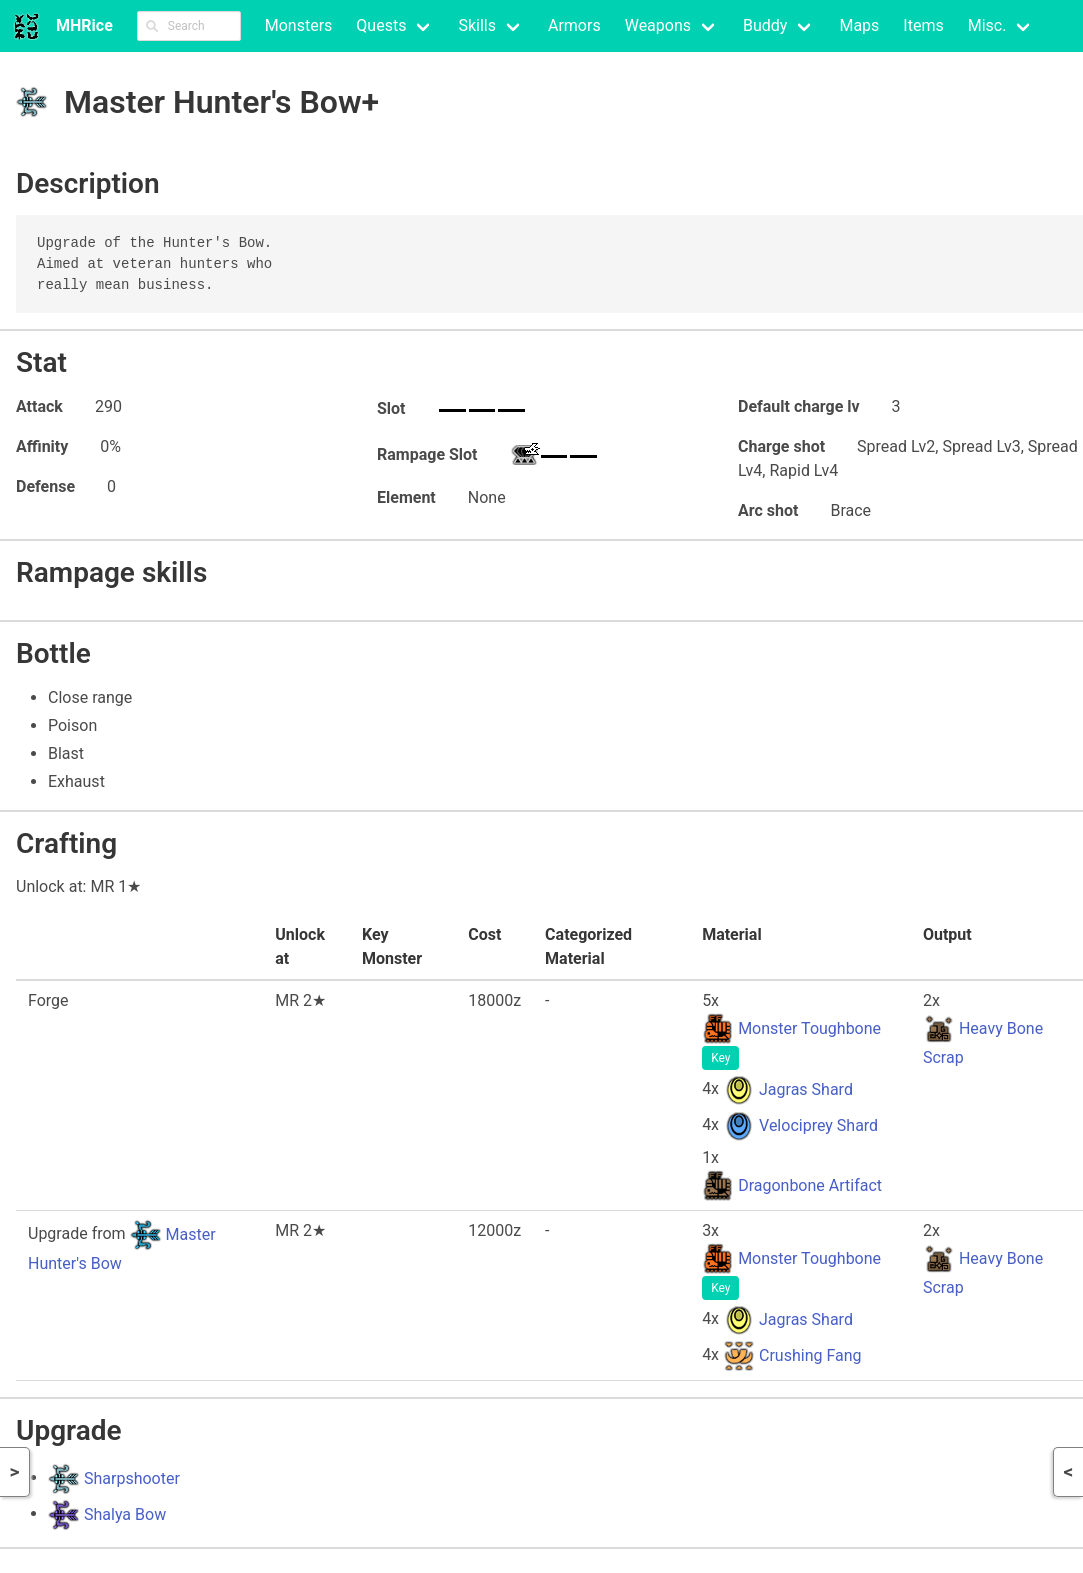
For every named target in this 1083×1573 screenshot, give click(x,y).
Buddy (765, 25)
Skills (477, 25)
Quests (381, 25)
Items (923, 25)
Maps (859, 25)
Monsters (299, 25)
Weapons (658, 25)
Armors (574, 25)
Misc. (987, 25)
